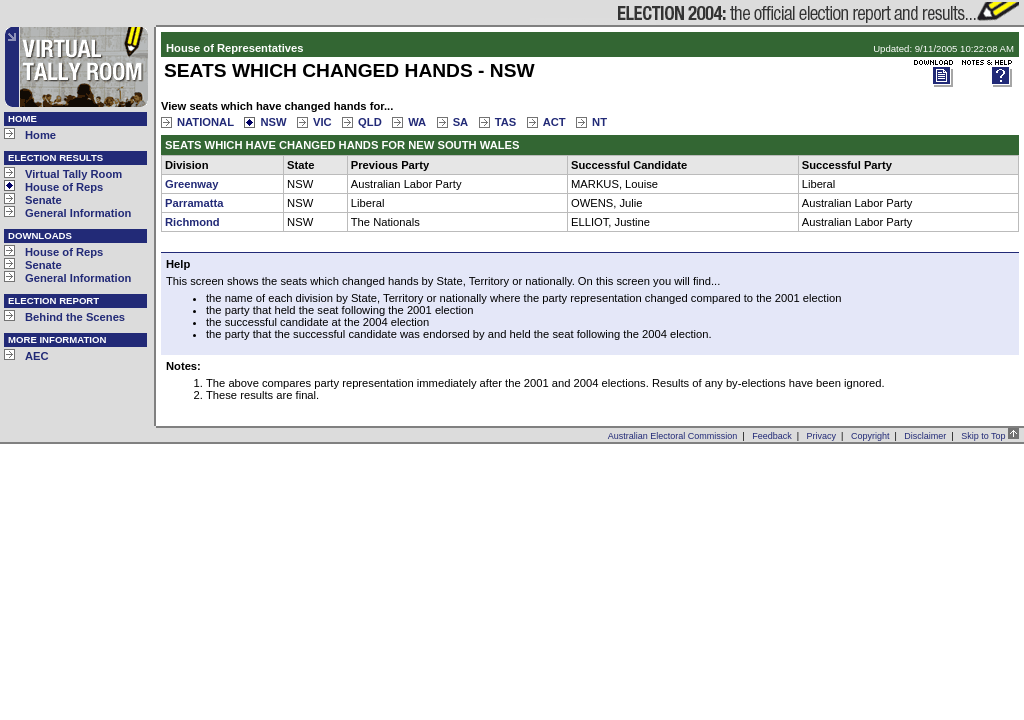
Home (40, 135)
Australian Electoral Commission (673, 436)
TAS (506, 122)
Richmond (192, 222)
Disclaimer (925, 436)
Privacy (822, 436)
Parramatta (194, 203)
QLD (370, 122)
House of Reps (64, 187)
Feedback (772, 436)
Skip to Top (990, 436)
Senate (43, 200)
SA (461, 122)
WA (417, 122)
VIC (322, 122)
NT (599, 122)
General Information (78, 213)
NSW (273, 122)
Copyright (870, 436)
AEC (37, 356)
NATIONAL (205, 122)
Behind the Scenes (75, 317)
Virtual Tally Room (73, 174)
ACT (554, 122)
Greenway (191, 184)
